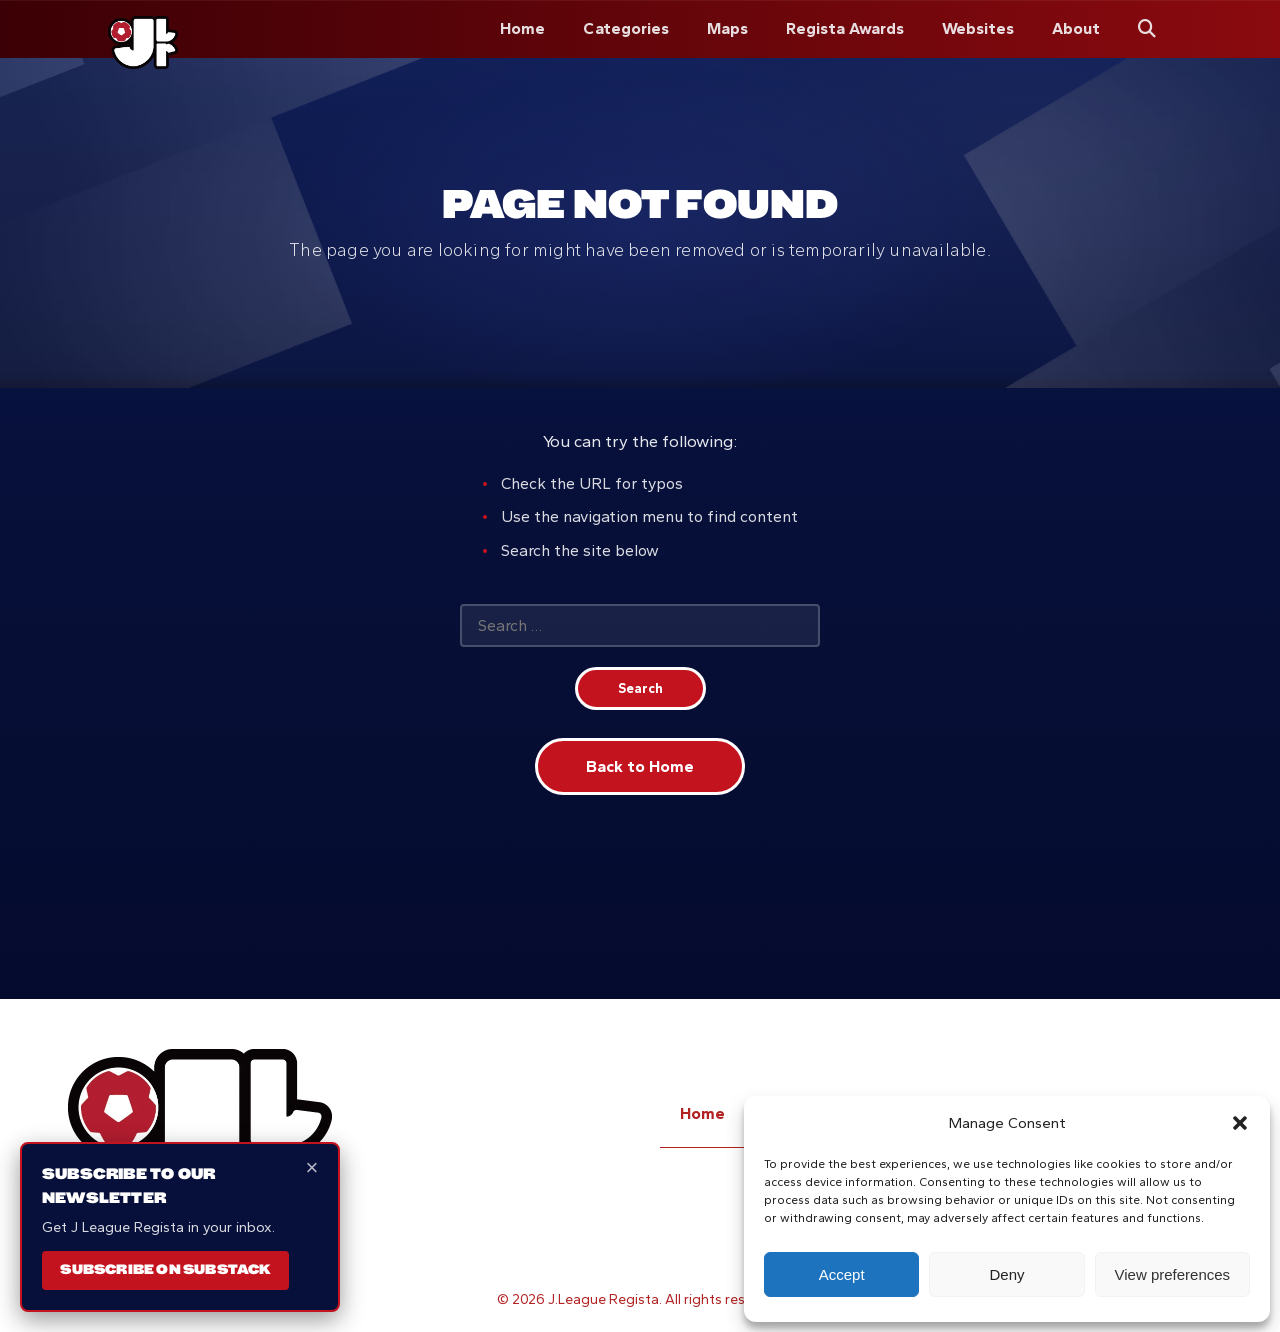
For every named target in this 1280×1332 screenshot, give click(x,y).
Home (522, 28)
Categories (626, 28)
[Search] (1147, 29)
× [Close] (312, 1167)
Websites (978, 28)
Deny (1006, 1274)
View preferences (1173, 1274)
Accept (842, 1274)
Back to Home (640, 766)
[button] (1240, 1123)
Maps (727, 28)
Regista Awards (845, 28)
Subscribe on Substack (165, 1269)
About (1076, 28)
